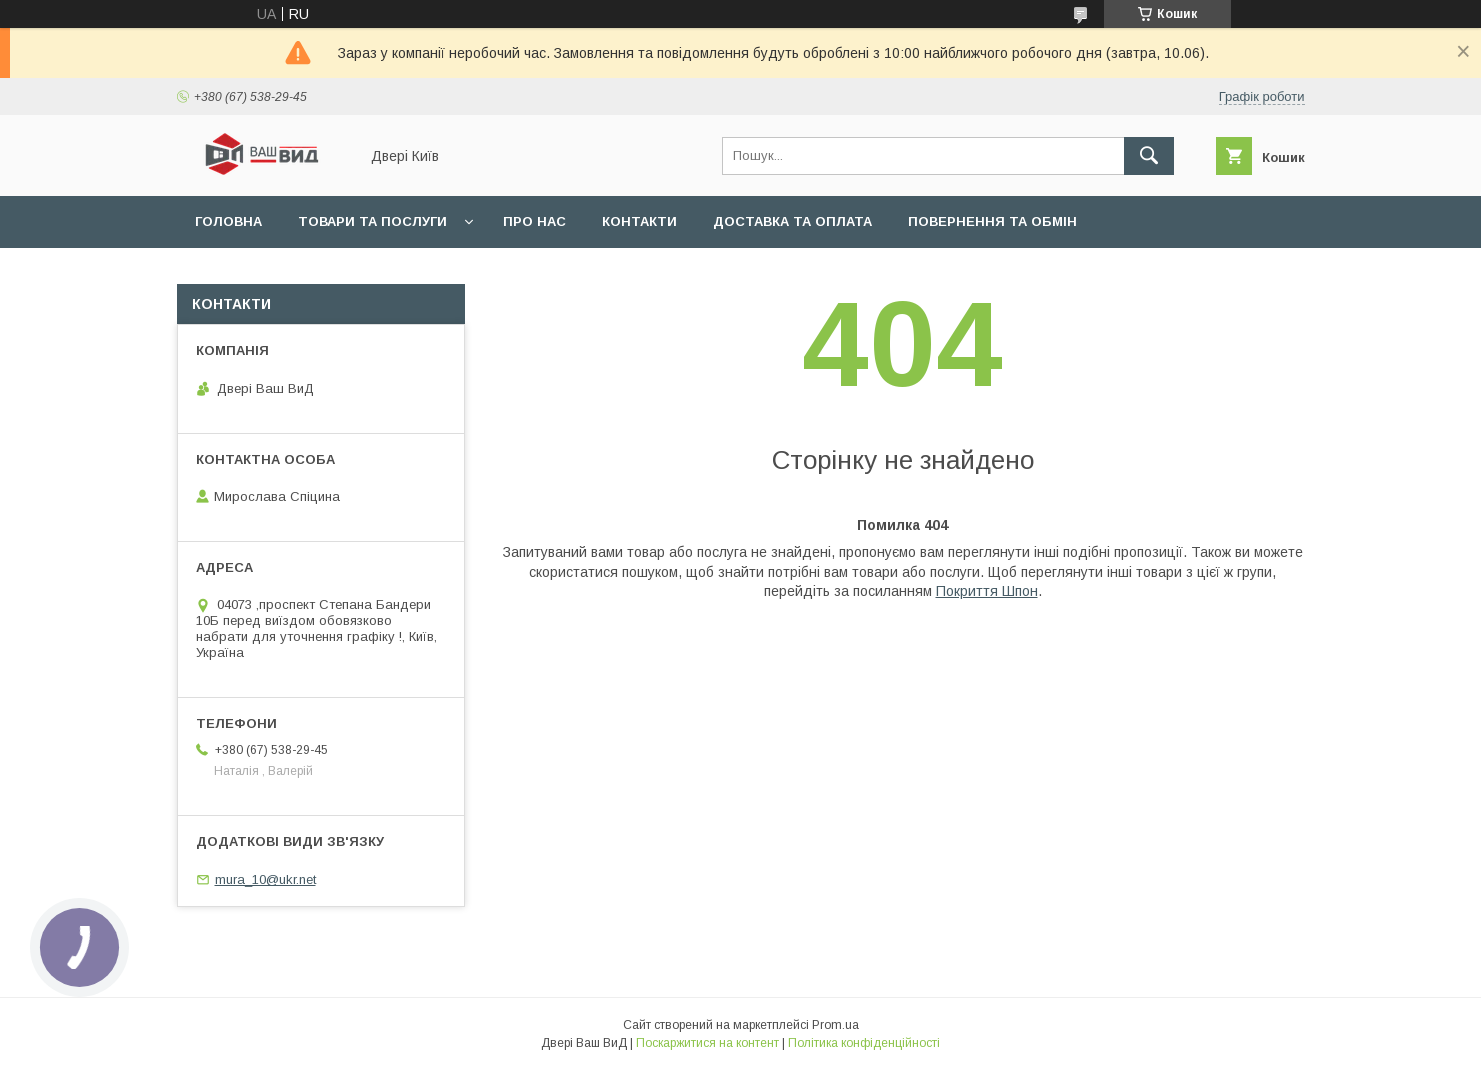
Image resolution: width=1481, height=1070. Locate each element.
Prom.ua (835, 1025)
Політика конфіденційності (864, 1043)
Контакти (639, 221)
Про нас (534, 221)
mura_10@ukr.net (265, 879)
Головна (228, 221)
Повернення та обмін (992, 221)
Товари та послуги (372, 221)
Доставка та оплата (792, 221)
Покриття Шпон (987, 591)
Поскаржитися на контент (707, 1043)
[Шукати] (1149, 156)
